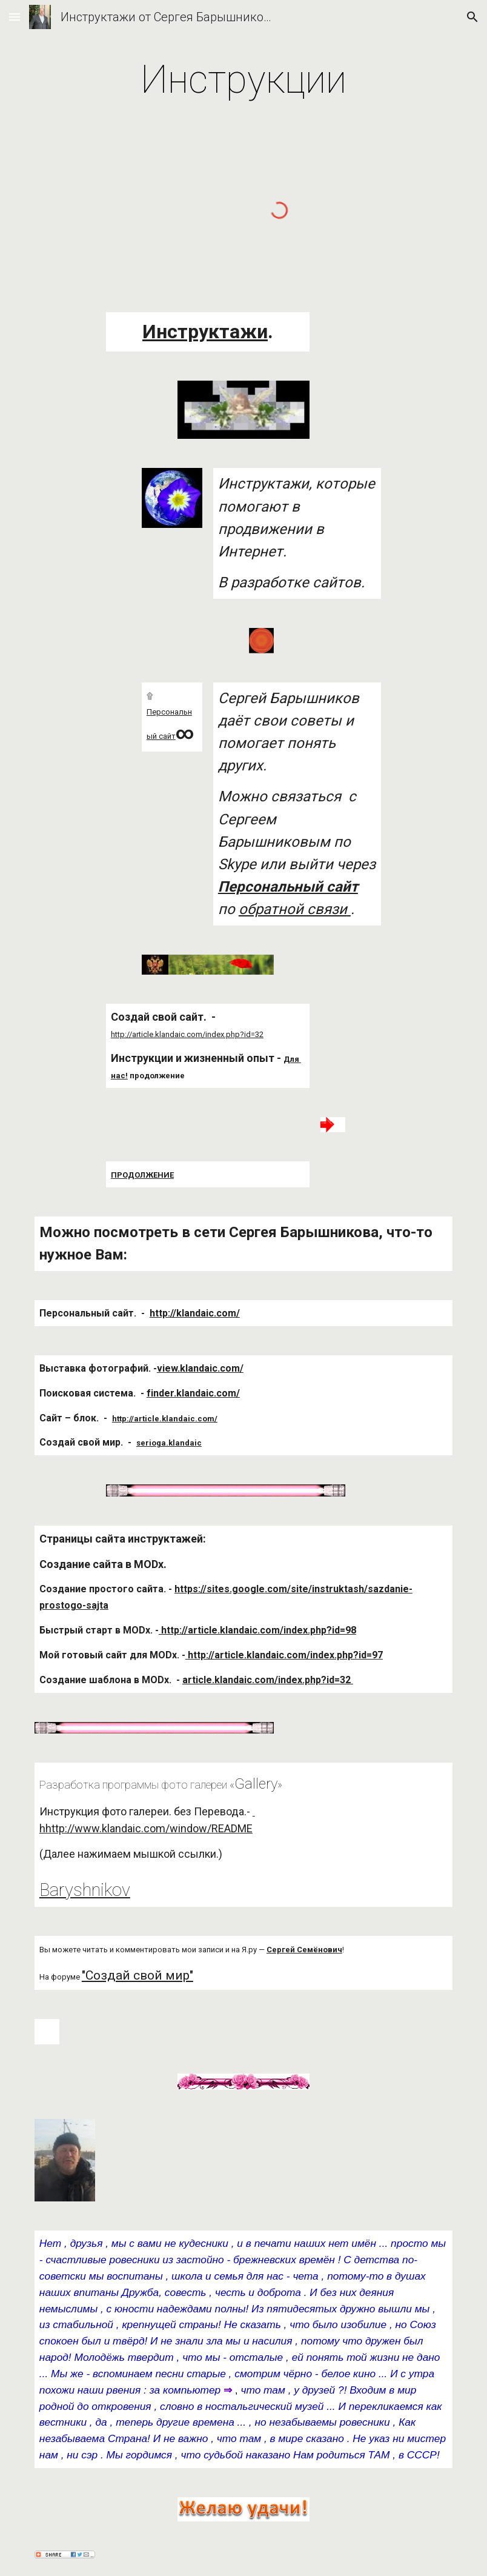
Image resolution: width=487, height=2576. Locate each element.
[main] (243, 80)
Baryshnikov (84, 1890)
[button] (14, 16)
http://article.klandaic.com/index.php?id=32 (187, 1034)
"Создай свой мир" (137, 1975)
